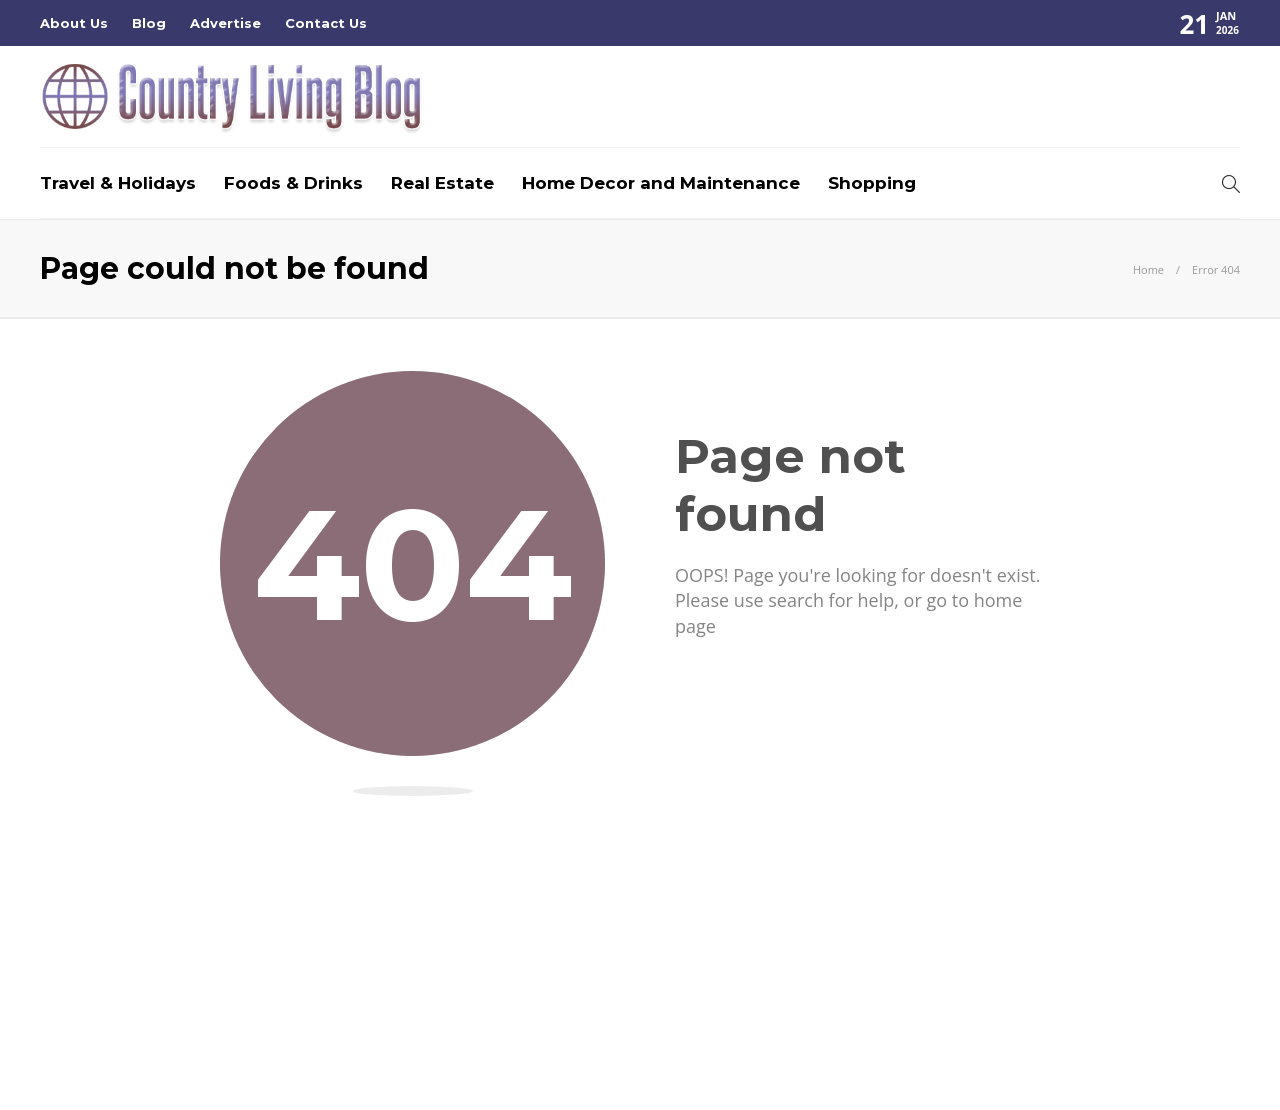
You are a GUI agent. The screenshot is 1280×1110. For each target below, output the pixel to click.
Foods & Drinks (293, 183)
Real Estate (442, 183)
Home (1148, 269)
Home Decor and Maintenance (661, 183)
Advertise (225, 23)
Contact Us (326, 23)
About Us (74, 23)
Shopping (872, 183)
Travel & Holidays (118, 183)
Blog (149, 23)
